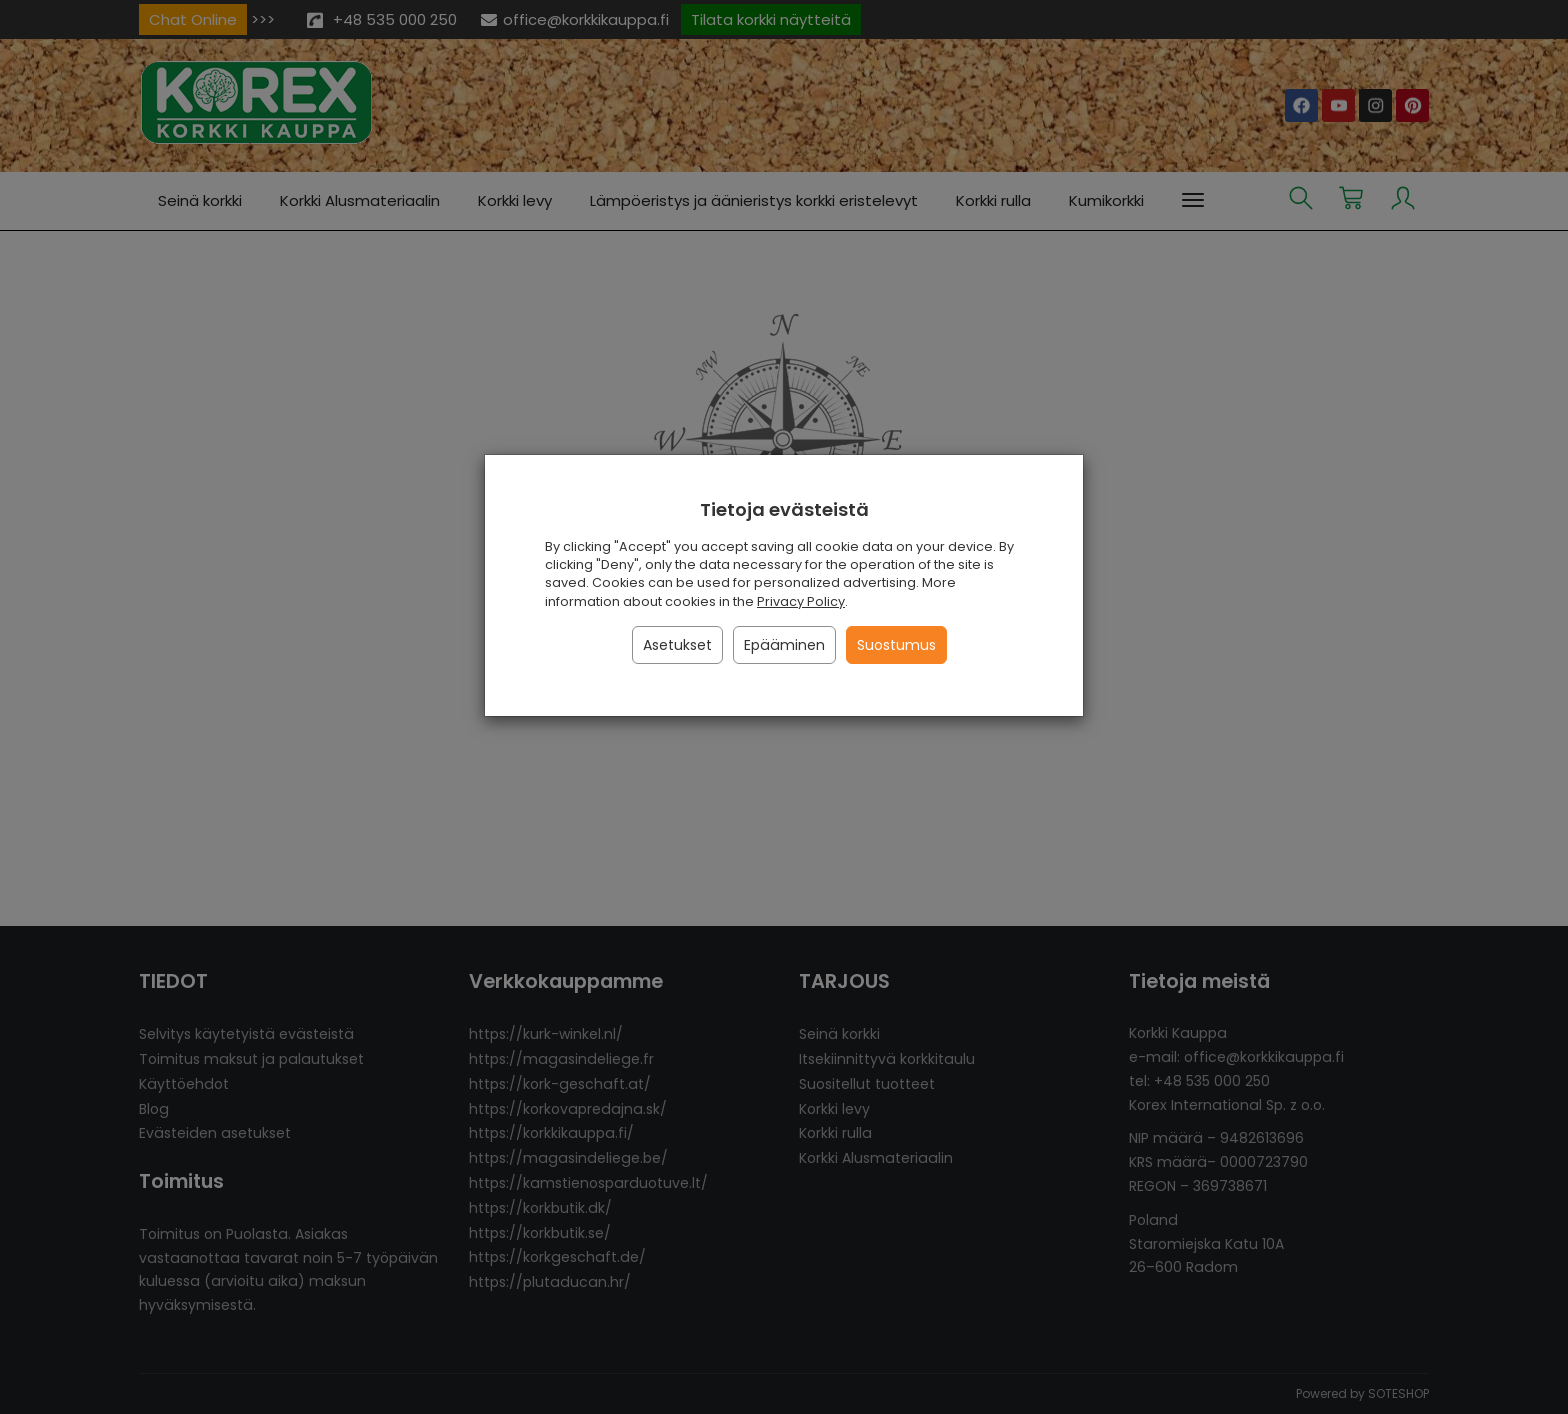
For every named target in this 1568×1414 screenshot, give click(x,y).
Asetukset (677, 645)
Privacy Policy (801, 601)
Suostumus (896, 645)
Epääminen (784, 645)
